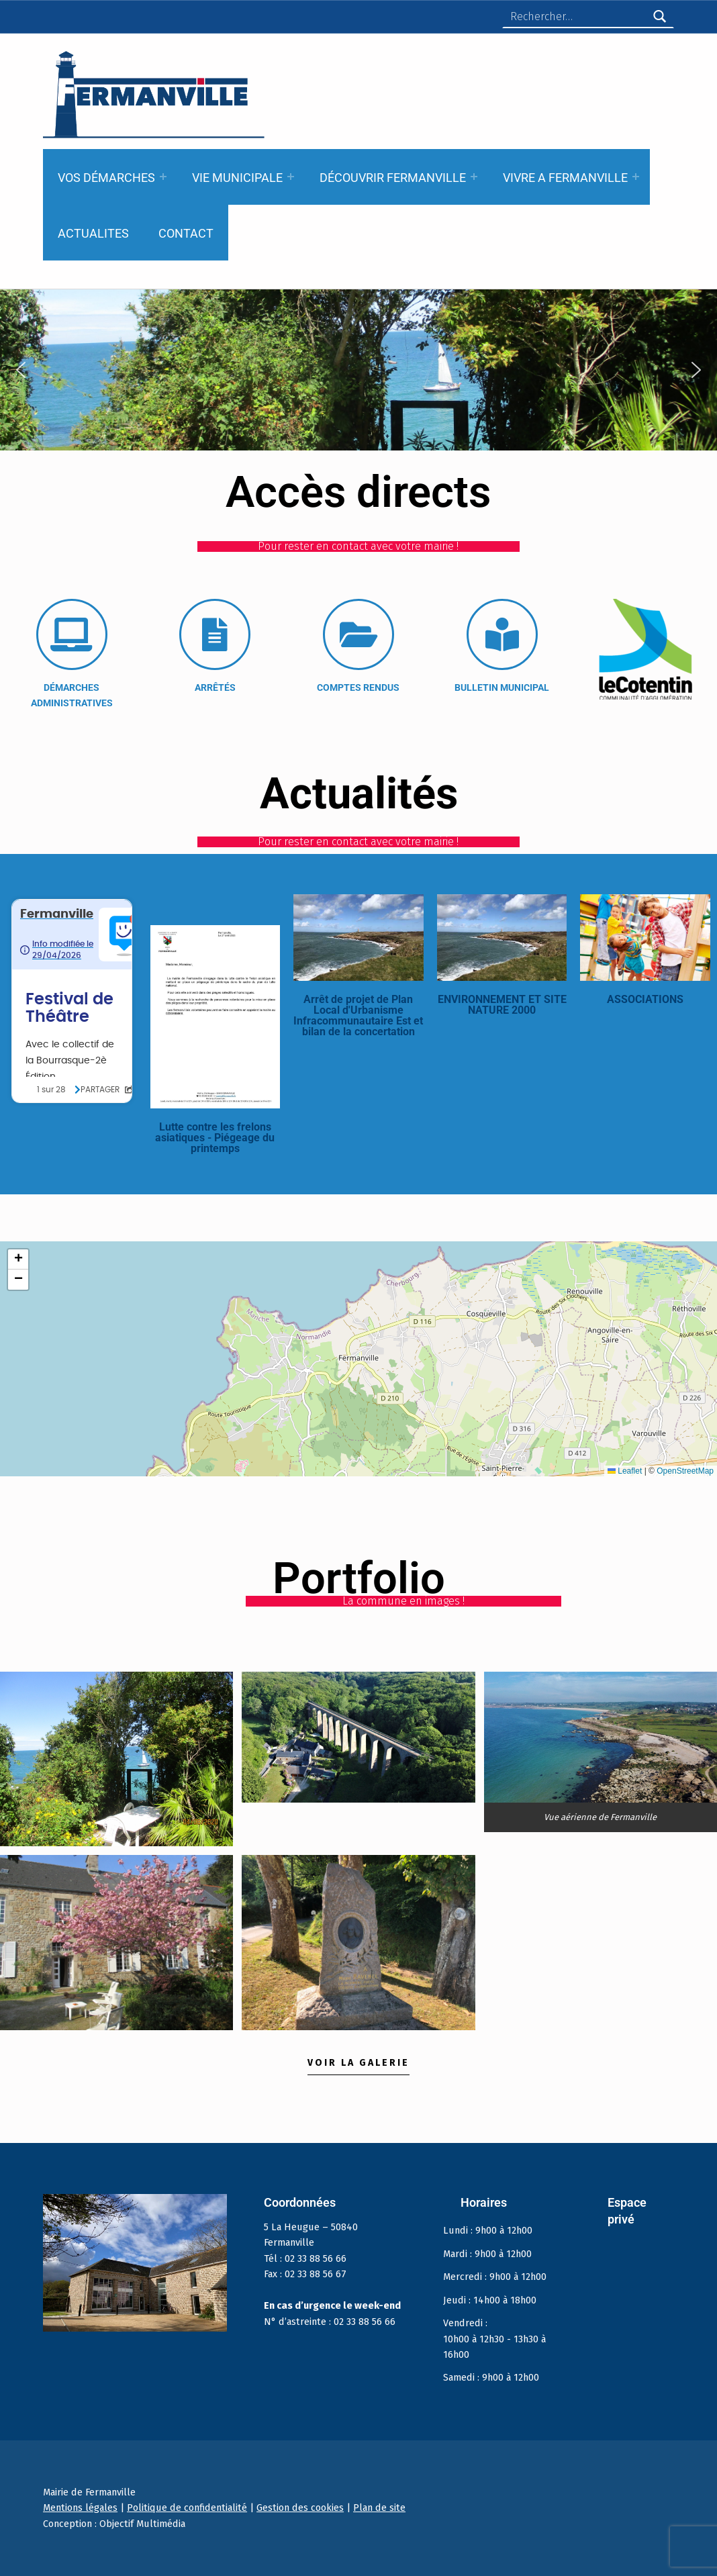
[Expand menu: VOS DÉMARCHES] (163, 176)
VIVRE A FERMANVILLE (565, 178)
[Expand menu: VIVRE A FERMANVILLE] (635, 176)
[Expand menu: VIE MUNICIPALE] (290, 176)
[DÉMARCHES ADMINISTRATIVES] (71, 634)
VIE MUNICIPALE (237, 178)
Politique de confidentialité (187, 2507)
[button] (21, 370)
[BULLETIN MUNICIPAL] (502, 634)
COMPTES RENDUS (358, 687)
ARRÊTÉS (215, 687)
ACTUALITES (93, 233)
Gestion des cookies (300, 2507)
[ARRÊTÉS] (214, 634)
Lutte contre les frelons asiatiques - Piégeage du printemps (215, 1137)
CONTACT (185, 233)
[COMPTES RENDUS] (358, 634)
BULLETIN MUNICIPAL (502, 687)
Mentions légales (80, 2507)
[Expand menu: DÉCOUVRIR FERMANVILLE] (474, 176)
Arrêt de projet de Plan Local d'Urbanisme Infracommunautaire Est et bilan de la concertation (358, 1015)
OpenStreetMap (685, 1471)
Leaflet (625, 1471)
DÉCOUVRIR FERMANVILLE (393, 178)
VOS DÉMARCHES (106, 178)
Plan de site (379, 2507)
